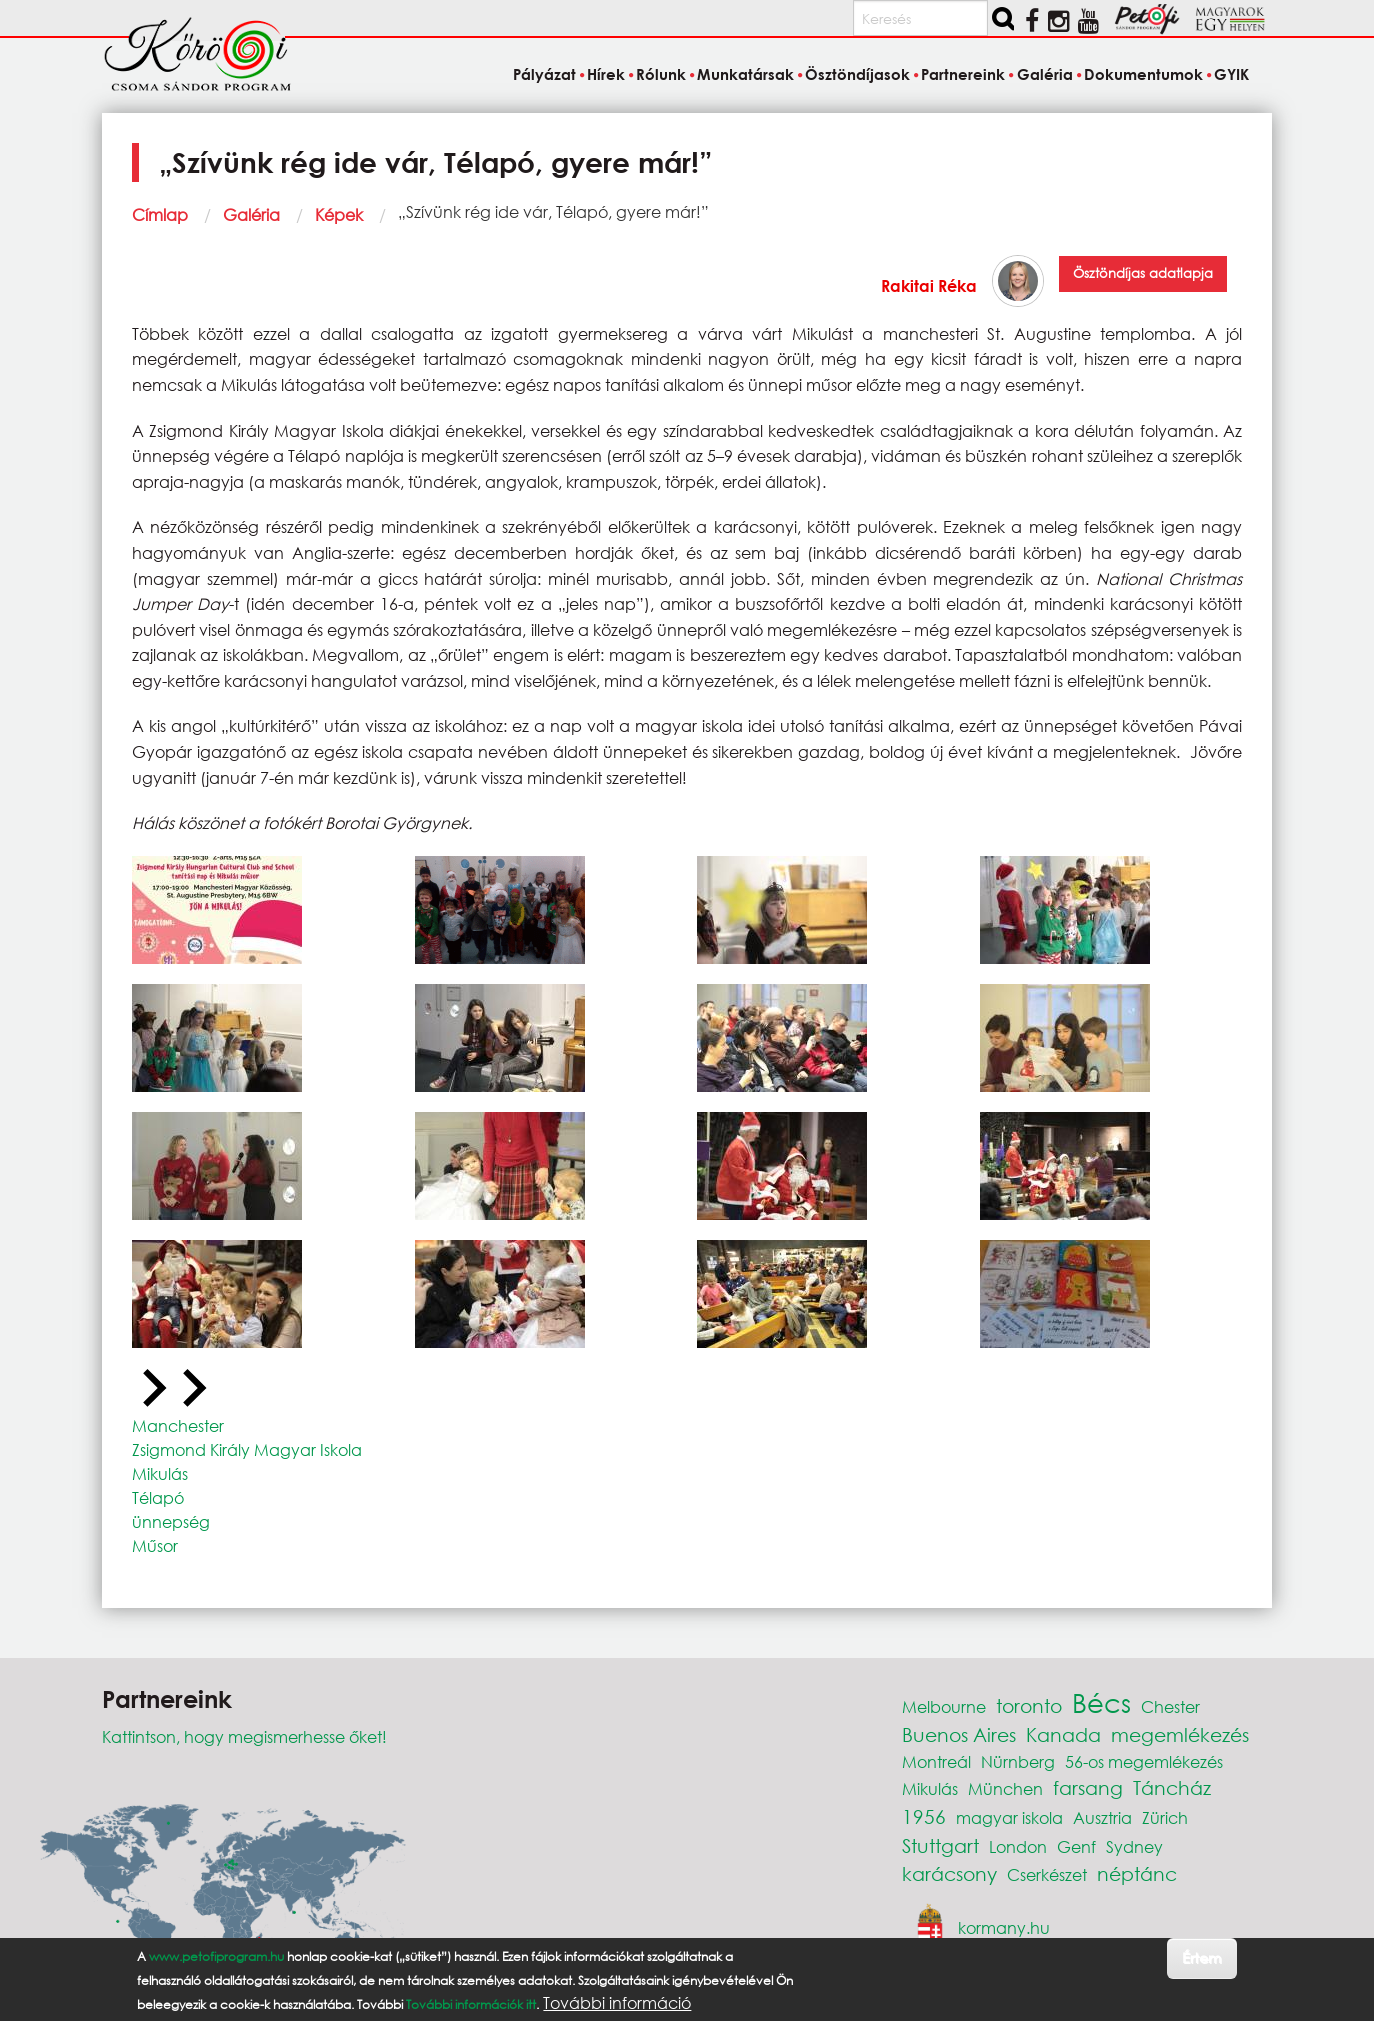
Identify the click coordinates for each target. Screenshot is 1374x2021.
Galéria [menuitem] (1045, 74)
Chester (1170, 1706)
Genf (1076, 1846)
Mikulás (160, 1473)
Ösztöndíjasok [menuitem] (857, 74)
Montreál (936, 1761)
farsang (1088, 1787)
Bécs (1101, 1702)
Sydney (1134, 1846)
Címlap (160, 214)
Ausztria (1102, 1817)
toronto (1029, 1705)
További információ (617, 2005)
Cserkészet (1047, 1874)
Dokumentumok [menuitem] (1143, 74)
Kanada (1063, 1734)
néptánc (1137, 1873)
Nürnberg (1018, 1761)
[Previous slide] (152, 1389)
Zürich (1165, 1817)
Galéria (251, 214)
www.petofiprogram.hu (216, 1958)
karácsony (949, 1873)
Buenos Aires (959, 1734)
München (1005, 1788)
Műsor (155, 1545)
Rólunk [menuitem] (661, 74)
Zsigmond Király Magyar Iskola (247, 1449)
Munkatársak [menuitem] (745, 74)
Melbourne (944, 1706)
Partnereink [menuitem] (963, 74)
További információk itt (471, 2006)
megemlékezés (1180, 1734)
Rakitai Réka (929, 285)
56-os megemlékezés (1144, 1761)
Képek (339, 214)
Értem (1201, 1960)
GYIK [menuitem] (1231, 74)
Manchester (178, 1425)
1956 (924, 1816)
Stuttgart (940, 1845)
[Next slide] (192, 1389)
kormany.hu (1004, 1927)
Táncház (1172, 1787)
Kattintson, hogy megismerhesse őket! (244, 1736)
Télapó (158, 1497)
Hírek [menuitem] (606, 74)
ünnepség (171, 1521)
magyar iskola (1009, 1817)
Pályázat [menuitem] (544, 74)
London (1018, 1846)
